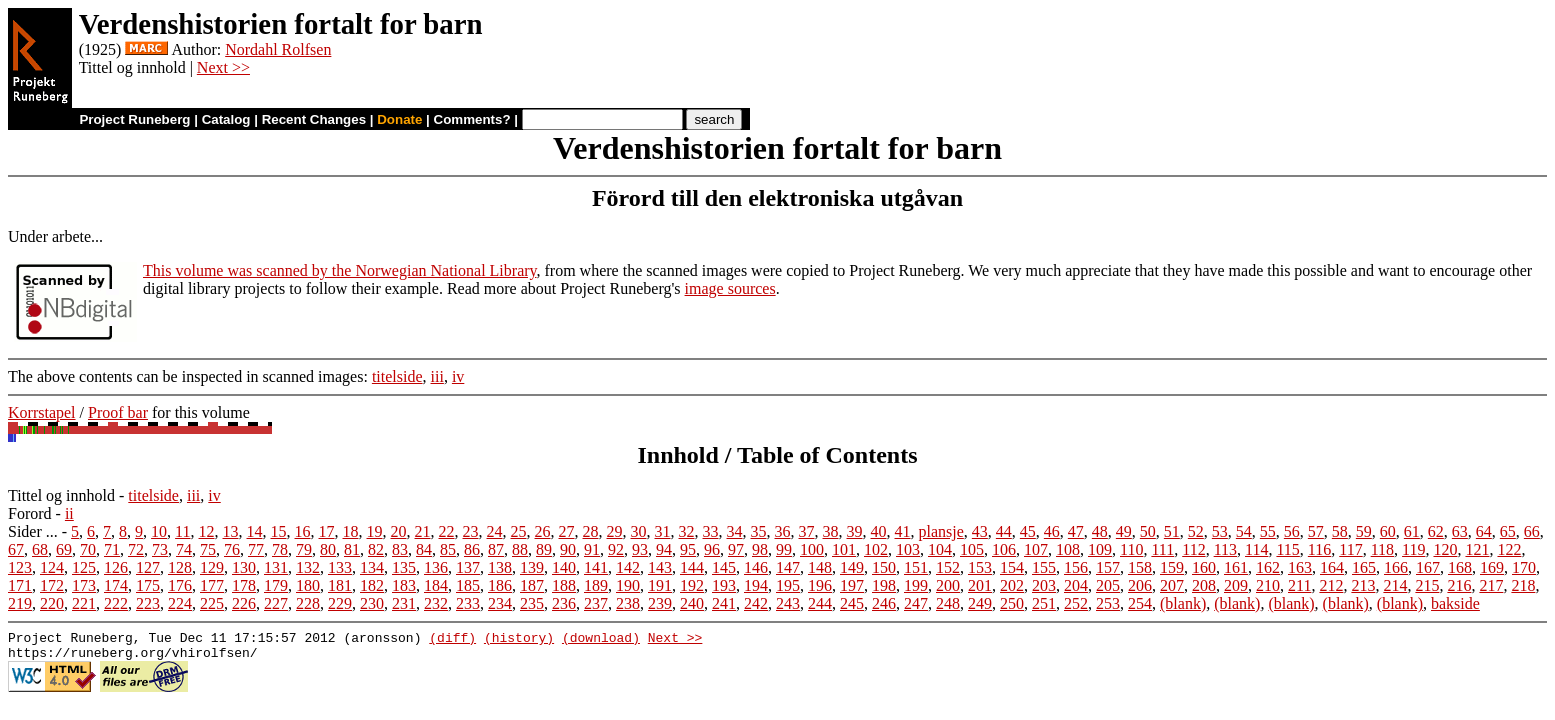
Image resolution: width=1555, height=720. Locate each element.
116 (1319, 549)
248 (948, 603)
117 (1350, 549)
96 (712, 549)
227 (276, 603)
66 (1532, 531)
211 (1299, 585)
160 (1204, 567)
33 (711, 531)
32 (687, 531)
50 (1148, 531)
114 (1256, 549)
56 (1292, 531)
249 (980, 603)
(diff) (452, 640)
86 (472, 549)
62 (1436, 531)
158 (1140, 567)
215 (1427, 585)
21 (423, 531)
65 (1508, 531)
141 (596, 567)
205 (1108, 585)
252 (1076, 603)
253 (1108, 603)
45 (1028, 531)
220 (52, 603)
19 (375, 531)
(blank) (1183, 603)
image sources (730, 288)
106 (1004, 549)
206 (1140, 585)
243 (788, 603)
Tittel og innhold (61, 495)
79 (304, 549)
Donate (399, 119)
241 (724, 603)
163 (1300, 567)
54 (1244, 531)
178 (244, 585)
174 (116, 585)
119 (1413, 549)
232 (436, 603)
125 (84, 567)
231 (404, 603)
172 (52, 585)
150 (884, 567)
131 (276, 567)
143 (660, 567)
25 (519, 531)
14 (255, 531)
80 (328, 549)
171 (20, 585)
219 (20, 603)
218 (1523, 585)
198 (884, 585)
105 (972, 549)
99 (784, 549)
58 (1340, 531)
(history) (519, 640)
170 (1524, 567)
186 (500, 585)
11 (182, 531)
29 (615, 531)
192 (692, 585)
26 (543, 531)
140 (564, 567)
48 (1100, 531)
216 (1459, 585)
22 (447, 531)
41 (903, 531)
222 (116, 603)
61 (1412, 531)
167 (1428, 567)
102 (876, 549)
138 (500, 567)
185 (468, 585)
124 (52, 567)
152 (948, 567)
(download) (601, 640)
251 (1044, 603)
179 (276, 585)
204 (1076, 585)
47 (1076, 531)
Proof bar (118, 412)
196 (820, 585)
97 (736, 549)
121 (1477, 549)
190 (628, 585)
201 (980, 585)
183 (404, 585)
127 (148, 567)
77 (256, 549)
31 (663, 531)
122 (1509, 549)
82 (376, 549)
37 (807, 531)
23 (471, 531)
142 (628, 567)
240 (692, 603)
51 (1172, 531)
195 (788, 585)
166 (1396, 567)
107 (1036, 549)
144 (692, 567)
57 (1316, 531)
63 (1460, 531)
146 (756, 567)
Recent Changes (314, 119)
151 (916, 567)
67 (16, 549)
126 (116, 567)
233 (468, 603)
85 (448, 549)
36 (783, 531)
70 (88, 549)
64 (1484, 531)
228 (308, 603)
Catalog (226, 119)
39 (855, 531)
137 (468, 567)
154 (1012, 567)
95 (688, 549)
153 (980, 567)
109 (1100, 549)
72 (136, 549)
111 (1162, 549)
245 (852, 603)
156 (1076, 567)
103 (908, 549)
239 (660, 603)
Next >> (223, 67)
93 (640, 549)
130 (244, 567)
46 (1052, 531)
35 (759, 531)
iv (458, 376)
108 (1068, 549)
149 (852, 567)
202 (1012, 585)
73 (160, 549)
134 (372, 567)
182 (372, 585)
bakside (1455, 603)
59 (1364, 531)
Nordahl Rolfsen (278, 49)
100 (812, 549)
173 (84, 585)
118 (1382, 549)
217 (1491, 585)
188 (564, 585)
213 (1363, 585)
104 (940, 549)
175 (148, 585)
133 (340, 567)
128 (180, 567)
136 (436, 567)
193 (724, 585)
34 (735, 531)
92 (616, 549)
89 (544, 549)
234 (500, 603)
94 (664, 549)
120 (1445, 549)
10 (159, 531)
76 (232, 549)
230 (372, 603)
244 (820, 603)
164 (1332, 567)
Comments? (472, 119)
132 (308, 567)
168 (1460, 567)
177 (212, 585)
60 (1388, 531)
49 (1124, 531)
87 (496, 549)
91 (592, 549)
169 (1492, 567)
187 (532, 585)
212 (1331, 585)
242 (756, 603)
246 (884, 603)
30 (639, 531)
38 (831, 531)
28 (591, 531)
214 (1395, 585)
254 (1140, 603)
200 (948, 585)
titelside (397, 376)
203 (1044, 585)
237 (596, 603)
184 (436, 585)
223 (148, 603)
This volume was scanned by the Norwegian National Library (340, 270)
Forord (30, 513)
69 (64, 549)
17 (327, 531)
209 (1236, 585)
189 (596, 585)
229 (340, 603)
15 (279, 531)
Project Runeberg (134, 119)
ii (69, 513)
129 (212, 567)
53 (1220, 531)
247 (916, 603)
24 (495, 531)
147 (788, 567)
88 (520, 549)
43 (980, 531)
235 (532, 603)
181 (340, 585)
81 (352, 549)
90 (568, 549)
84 (424, 549)
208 (1204, 585)
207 (1172, 585)
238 (628, 603)
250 (1012, 603)
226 (244, 603)
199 (916, 585)
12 (207, 531)
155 (1044, 567)
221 (84, 603)
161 (1236, 567)
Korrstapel (42, 412)
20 (399, 531)
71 (112, 549)
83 (400, 549)
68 (40, 549)
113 (1225, 549)
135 (404, 567)
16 (303, 531)
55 (1268, 531)
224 (180, 603)
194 (756, 585)
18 (351, 531)
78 (280, 549)
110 (1131, 549)
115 (1287, 549)
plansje (941, 531)
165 (1364, 567)
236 (564, 603)
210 (1268, 585)
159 (1172, 567)
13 (231, 531)
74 (184, 549)
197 (852, 585)
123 (20, 567)
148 (820, 567)
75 (208, 549)
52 (1196, 531)
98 (760, 549)
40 (879, 531)
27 (567, 531)
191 (660, 585)
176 (180, 585)
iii (437, 376)
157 (1108, 567)
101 (844, 549)
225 (212, 603)
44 (1004, 531)
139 (532, 567)
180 (308, 585)
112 (1193, 549)
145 (724, 567)
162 (1268, 567)
